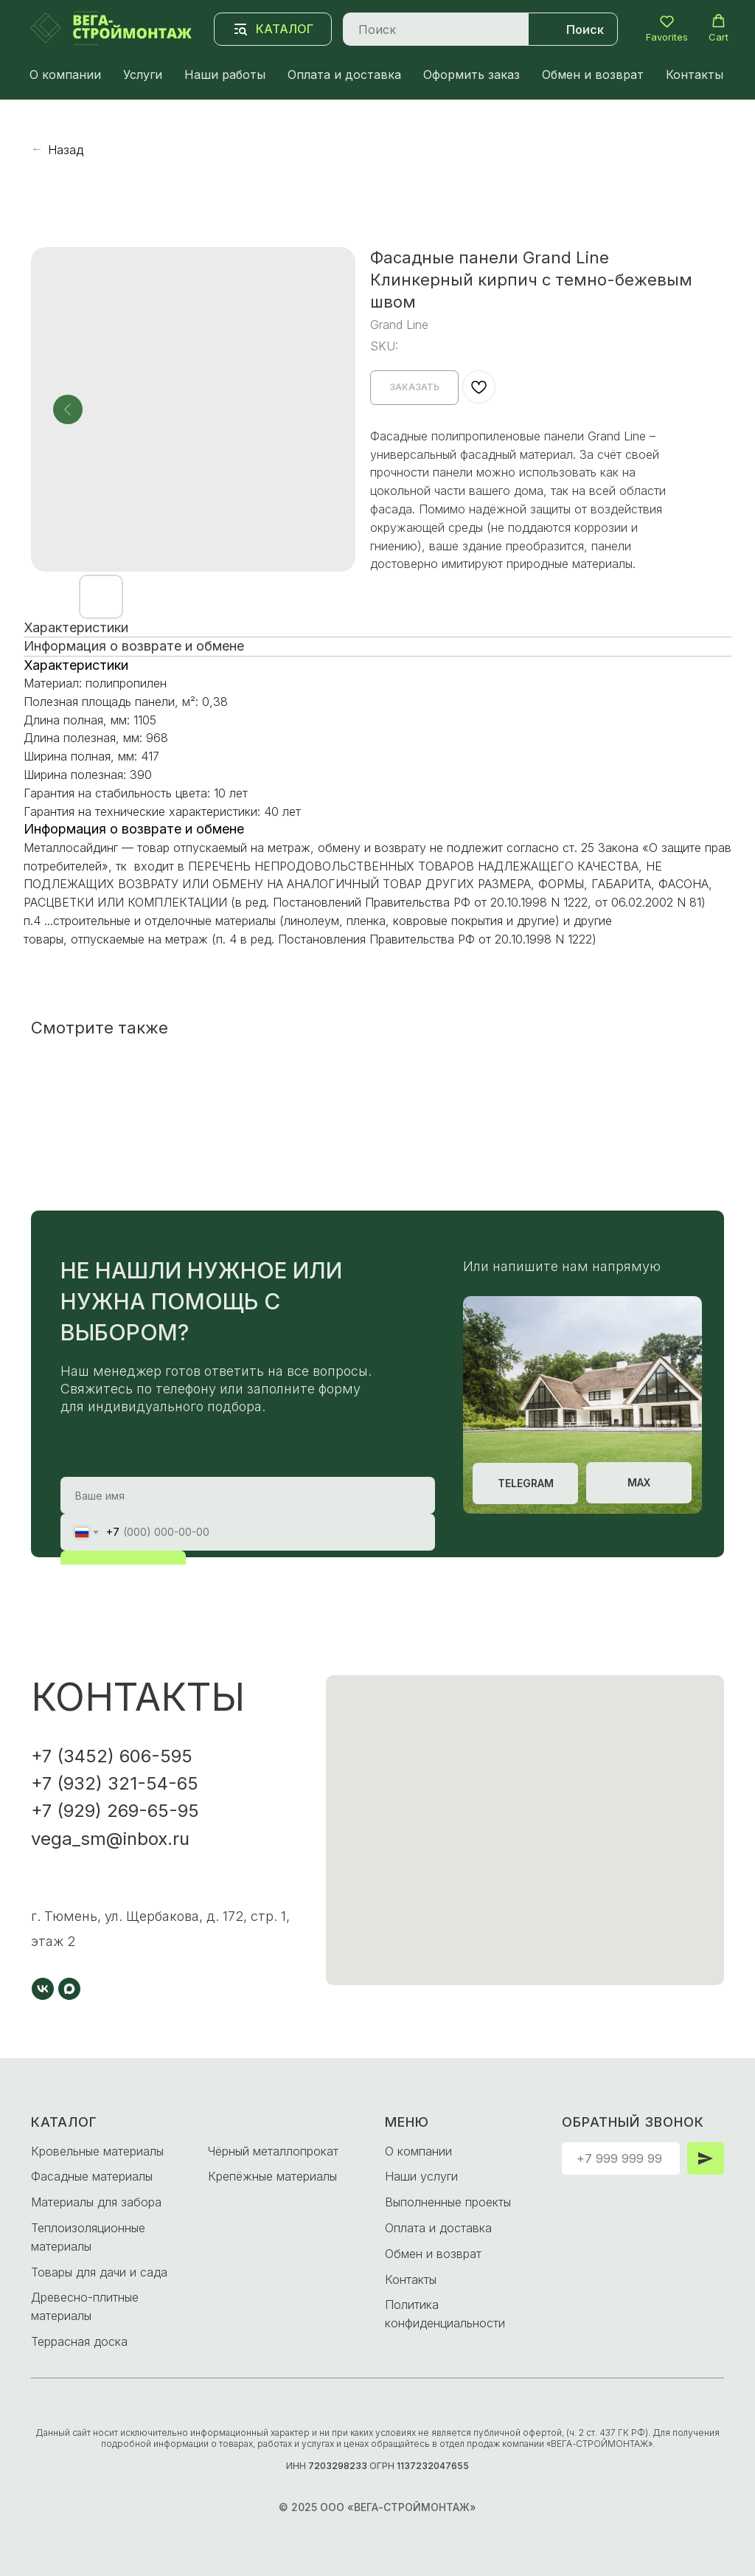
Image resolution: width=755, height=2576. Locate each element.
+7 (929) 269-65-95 (115, 1810)
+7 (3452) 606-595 (111, 1756)
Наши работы (224, 74)
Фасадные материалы (92, 2176)
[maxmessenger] (69, 1989)
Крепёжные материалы (272, 2176)
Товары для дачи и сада (99, 2272)
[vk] (43, 1989)
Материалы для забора (96, 2202)
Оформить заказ (471, 74)
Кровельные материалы (97, 2151)
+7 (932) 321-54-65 (114, 1783)
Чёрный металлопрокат (273, 2151)
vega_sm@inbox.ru (110, 1838)
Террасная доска (79, 2341)
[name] (247, 1495)
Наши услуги (421, 2176)
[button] (667, 28)
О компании (65, 74)
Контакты (694, 74)
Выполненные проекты (448, 2202)
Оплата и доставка (344, 74)
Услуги (142, 74)
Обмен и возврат (593, 74)
